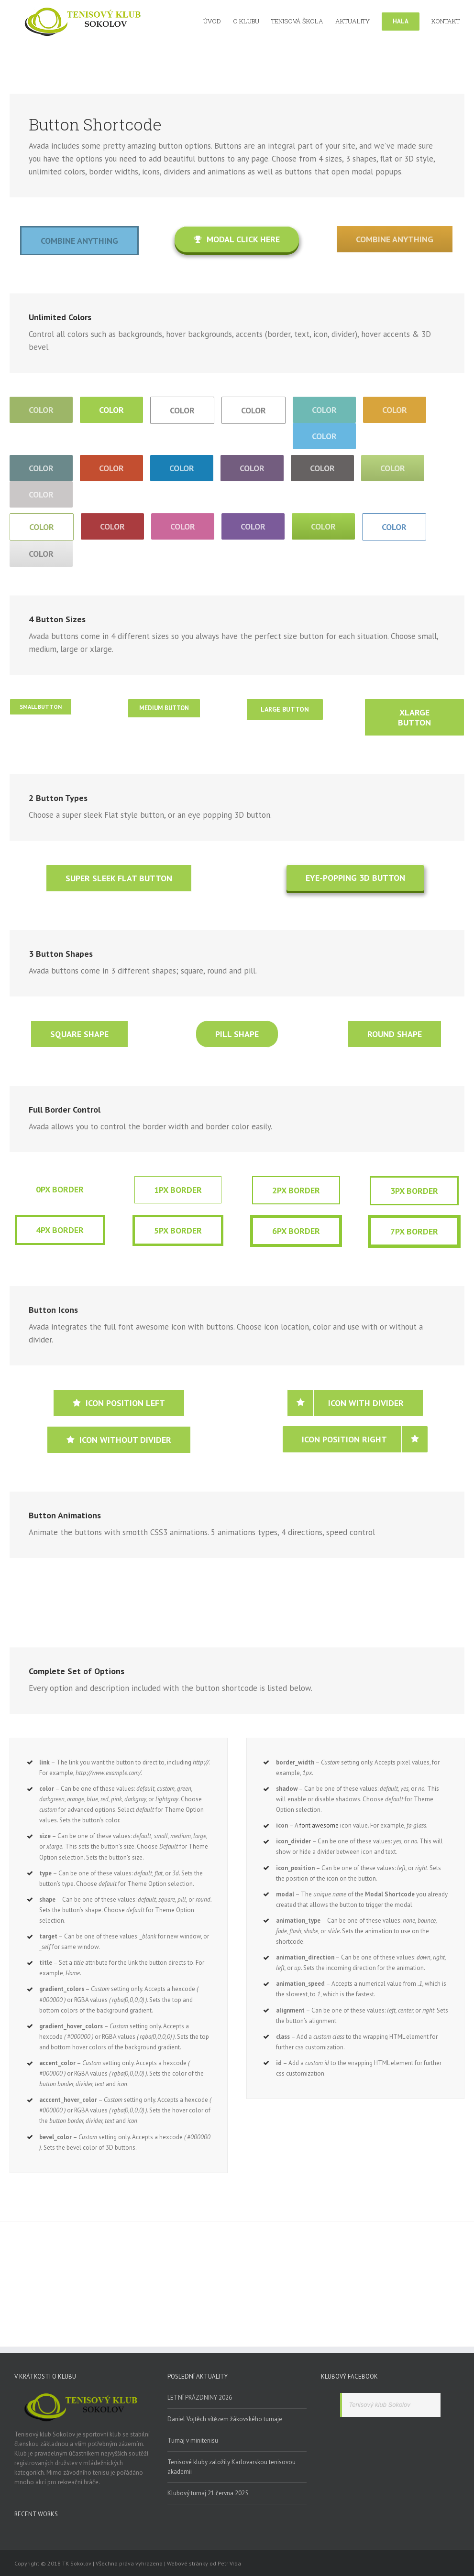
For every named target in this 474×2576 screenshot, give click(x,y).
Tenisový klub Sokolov (379, 2404)
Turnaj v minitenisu (192, 2440)
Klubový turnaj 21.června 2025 (207, 2493)
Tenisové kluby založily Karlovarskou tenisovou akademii (231, 2467)
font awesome (319, 1825)
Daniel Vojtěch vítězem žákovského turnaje (224, 2419)
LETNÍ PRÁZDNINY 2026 (199, 2397)
